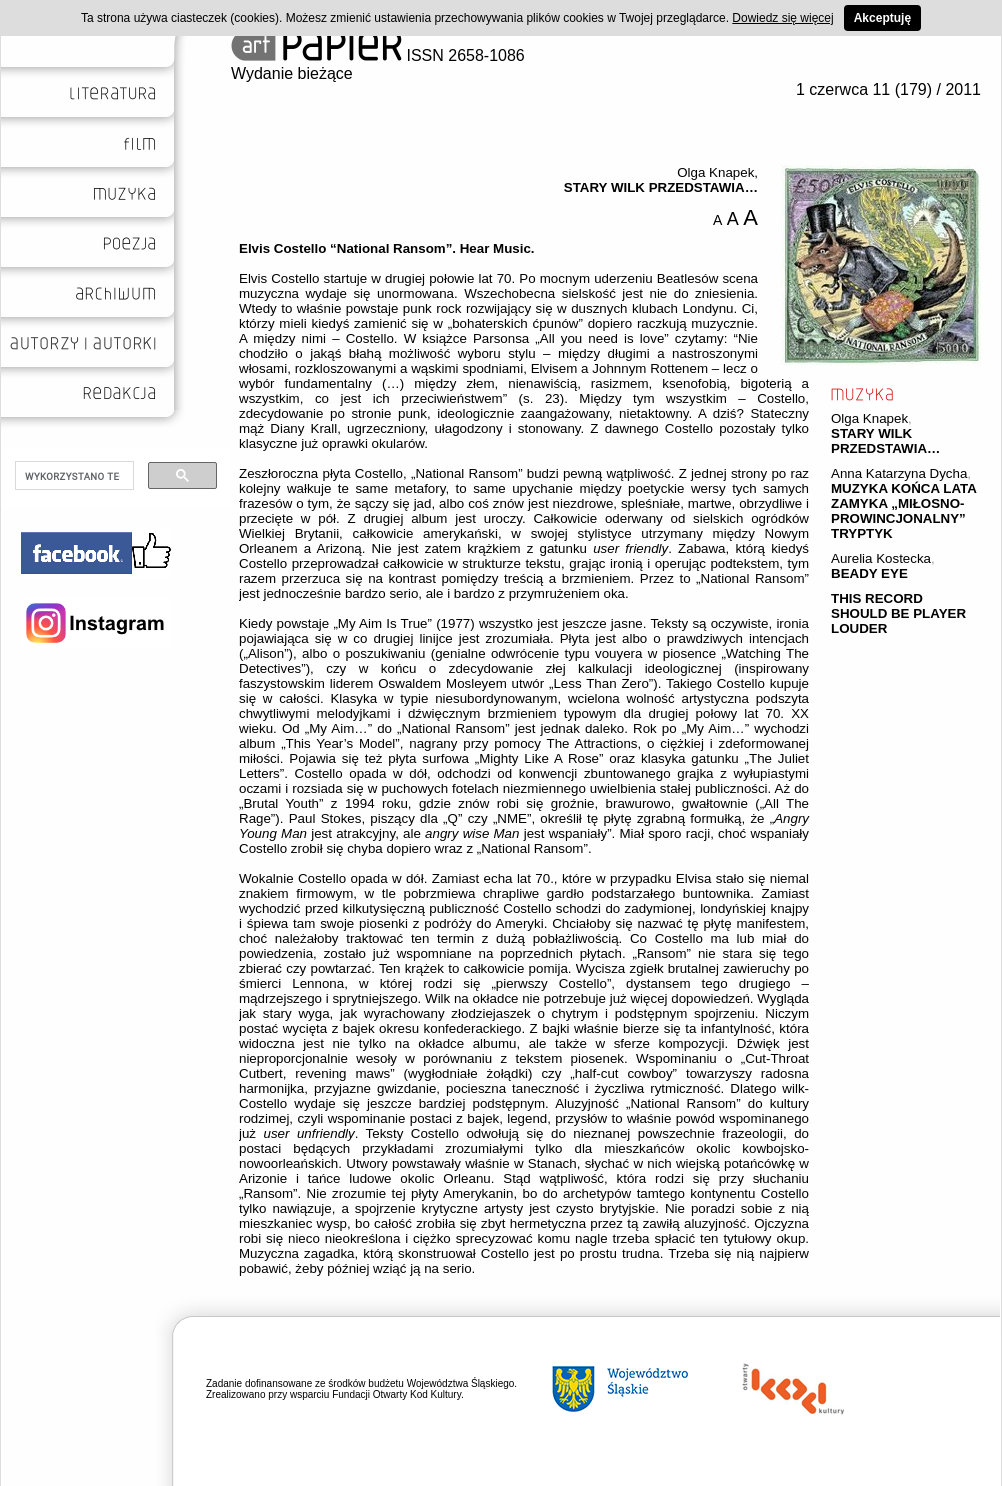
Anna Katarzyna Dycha (899, 473)
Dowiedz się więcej (782, 18)
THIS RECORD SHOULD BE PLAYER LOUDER (898, 613)
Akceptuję (882, 18)
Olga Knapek (869, 418)
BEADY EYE (869, 573)
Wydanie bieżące (292, 73)
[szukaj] (72, 476)
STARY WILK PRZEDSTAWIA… (885, 441)
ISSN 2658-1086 (378, 55)
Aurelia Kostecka (881, 558)
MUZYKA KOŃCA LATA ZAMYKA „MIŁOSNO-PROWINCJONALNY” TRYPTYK (903, 511)
